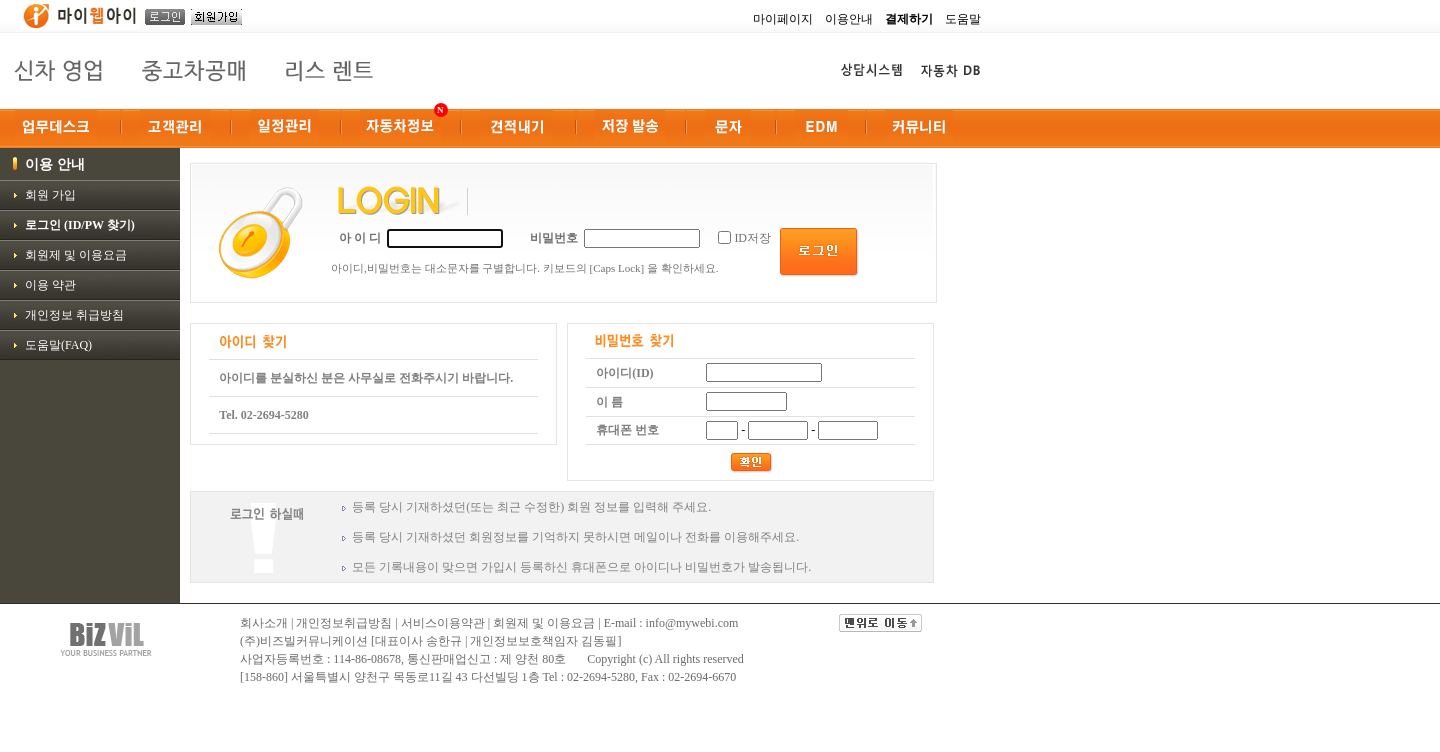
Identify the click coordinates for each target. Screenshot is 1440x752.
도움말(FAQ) (58, 345)
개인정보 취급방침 (74, 315)
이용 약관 (50, 285)
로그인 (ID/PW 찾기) (80, 225)
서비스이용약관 (443, 623)
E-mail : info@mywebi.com (671, 623)
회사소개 (264, 623)
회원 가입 (50, 195)
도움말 (963, 19)
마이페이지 (783, 19)
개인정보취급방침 (344, 623)
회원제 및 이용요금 (76, 255)
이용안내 (849, 19)
